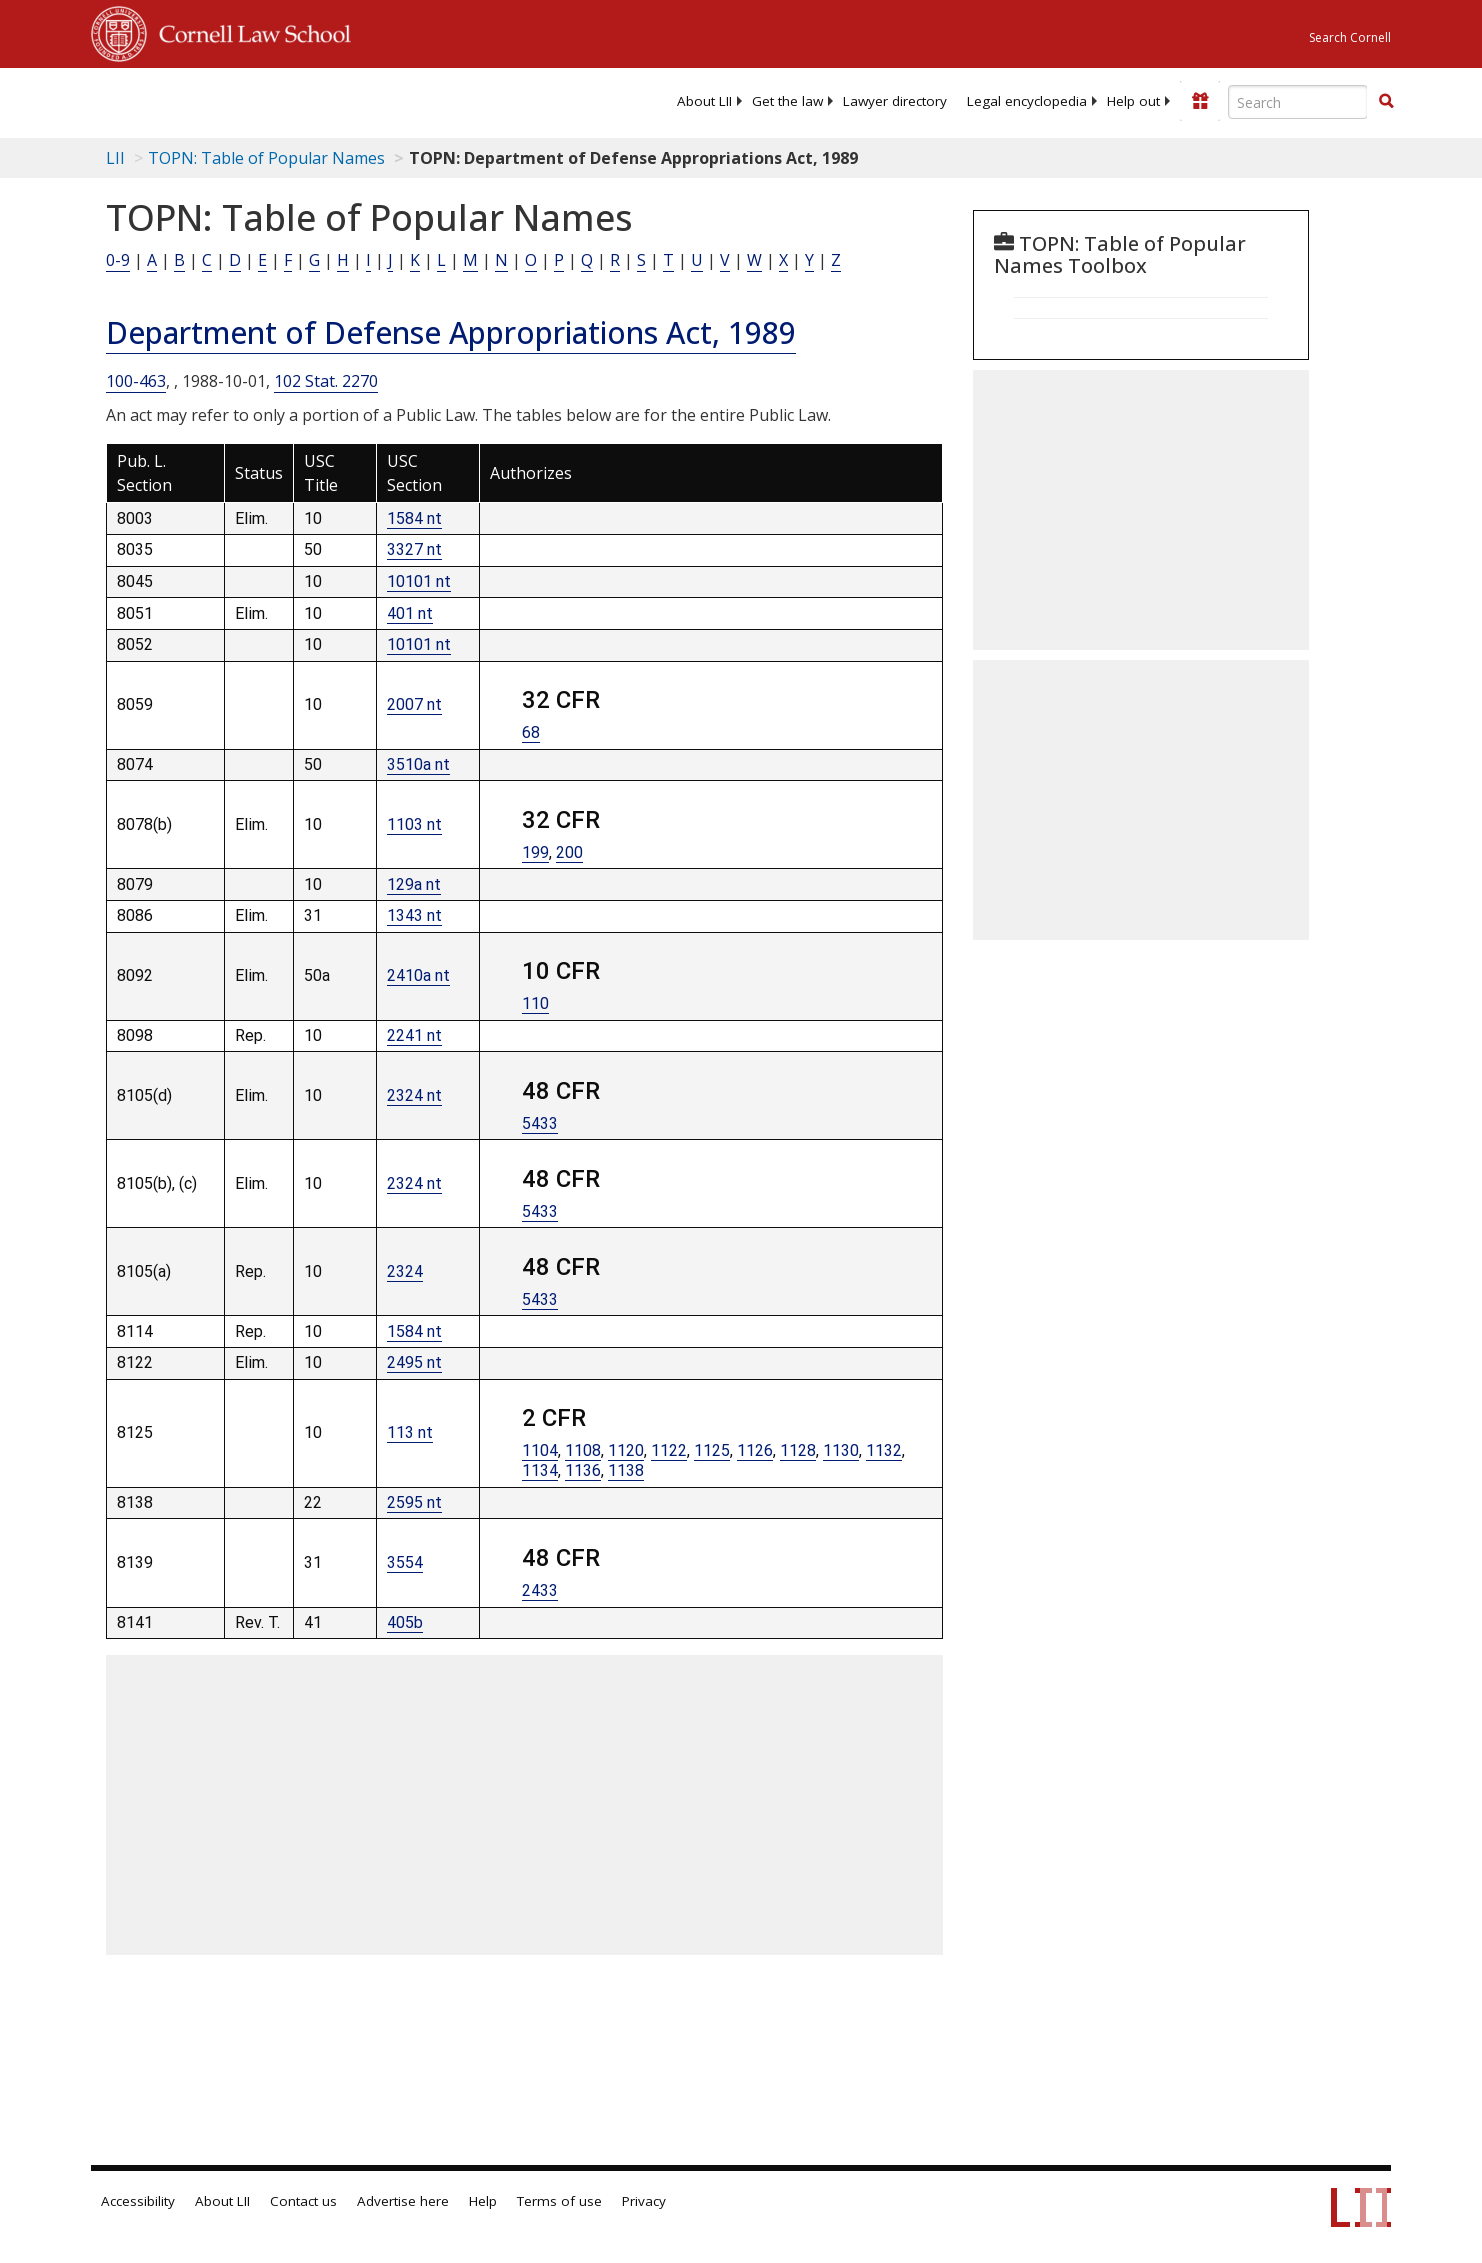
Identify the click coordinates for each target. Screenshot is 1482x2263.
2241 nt (414, 1035)
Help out (1133, 101)
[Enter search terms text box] (1298, 102)
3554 (405, 1562)
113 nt (410, 1432)
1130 (841, 1450)
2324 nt (414, 1095)
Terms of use (559, 2201)
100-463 (136, 381)
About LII (704, 101)
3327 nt (414, 549)
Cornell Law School (249, 31)
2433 (540, 1590)
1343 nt (414, 915)
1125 (712, 1450)
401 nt (410, 613)
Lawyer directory (895, 101)
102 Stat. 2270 (326, 381)
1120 (626, 1450)
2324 (405, 1271)
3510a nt (418, 764)
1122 (669, 1450)
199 (535, 852)
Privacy (644, 2201)
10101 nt (419, 581)
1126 (755, 1450)
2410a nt (418, 975)
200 (569, 852)
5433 (540, 1123)
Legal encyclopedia (1027, 101)
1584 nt (414, 518)
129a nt (414, 884)
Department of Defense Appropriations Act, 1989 (451, 332)
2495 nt (414, 1362)
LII (115, 158)
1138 (626, 1470)
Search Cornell (1350, 37)
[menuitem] (704, 101)
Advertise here (403, 2201)
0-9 (118, 260)
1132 (884, 1450)
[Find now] (1386, 102)
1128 (798, 1450)
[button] (1386, 101)
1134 (540, 1470)
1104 (540, 1450)
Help (483, 2201)
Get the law (787, 101)
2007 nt (414, 704)
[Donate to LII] (1200, 101)
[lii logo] (316, 100)
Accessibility (138, 2201)
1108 (583, 1450)
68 (531, 732)
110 (535, 1003)
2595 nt (414, 1502)
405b (405, 1622)
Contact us (303, 2201)
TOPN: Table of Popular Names (266, 158)
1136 (583, 1470)
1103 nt (414, 824)
